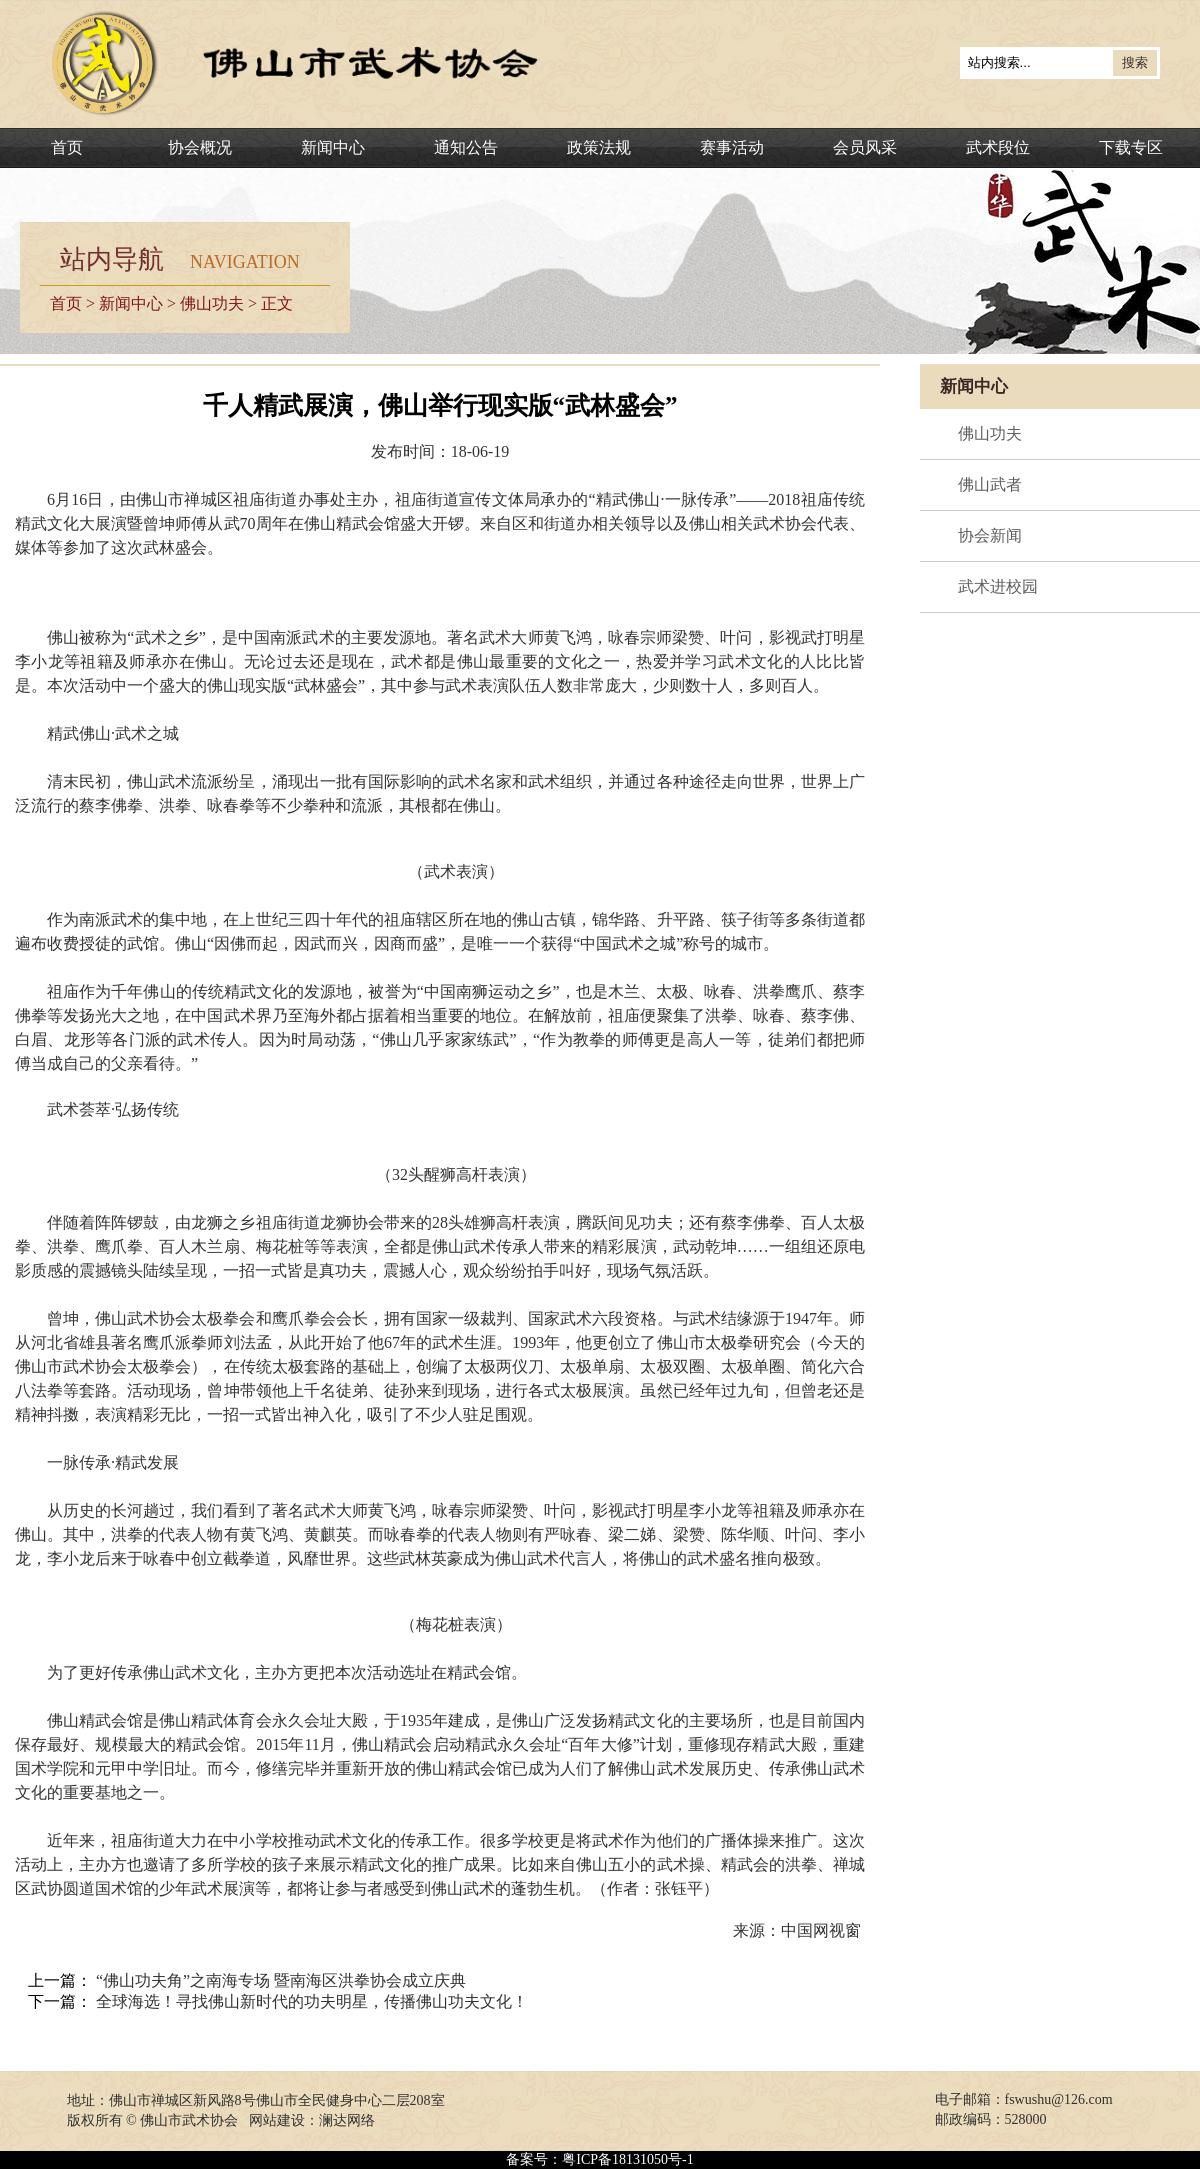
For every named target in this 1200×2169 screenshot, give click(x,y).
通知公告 (466, 147)
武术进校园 (998, 586)
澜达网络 (347, 2120)
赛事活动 (732, 147)
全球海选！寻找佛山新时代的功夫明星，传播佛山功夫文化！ (312, 2001)
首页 (67, 147)
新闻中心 (333, 147)
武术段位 (998, 147)
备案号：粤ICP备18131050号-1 (599, 2159)
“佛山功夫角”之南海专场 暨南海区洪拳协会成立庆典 (281, 1980)
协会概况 (200, 147)
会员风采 (865, 147)
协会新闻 (990, 535)
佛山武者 (990, 484)
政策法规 (599, 147)
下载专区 (1131, 147)
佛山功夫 (212, 303)
